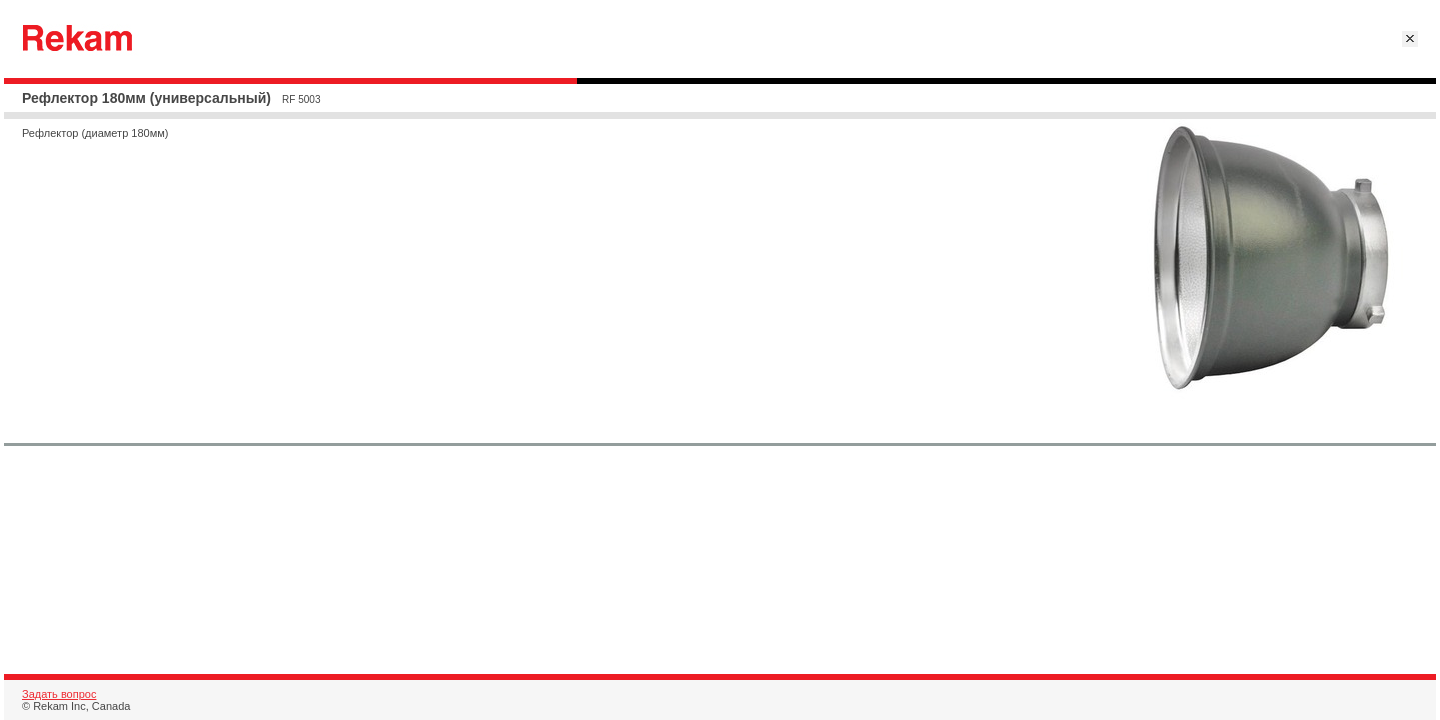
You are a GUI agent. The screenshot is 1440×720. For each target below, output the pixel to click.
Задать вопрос (59, 694)
